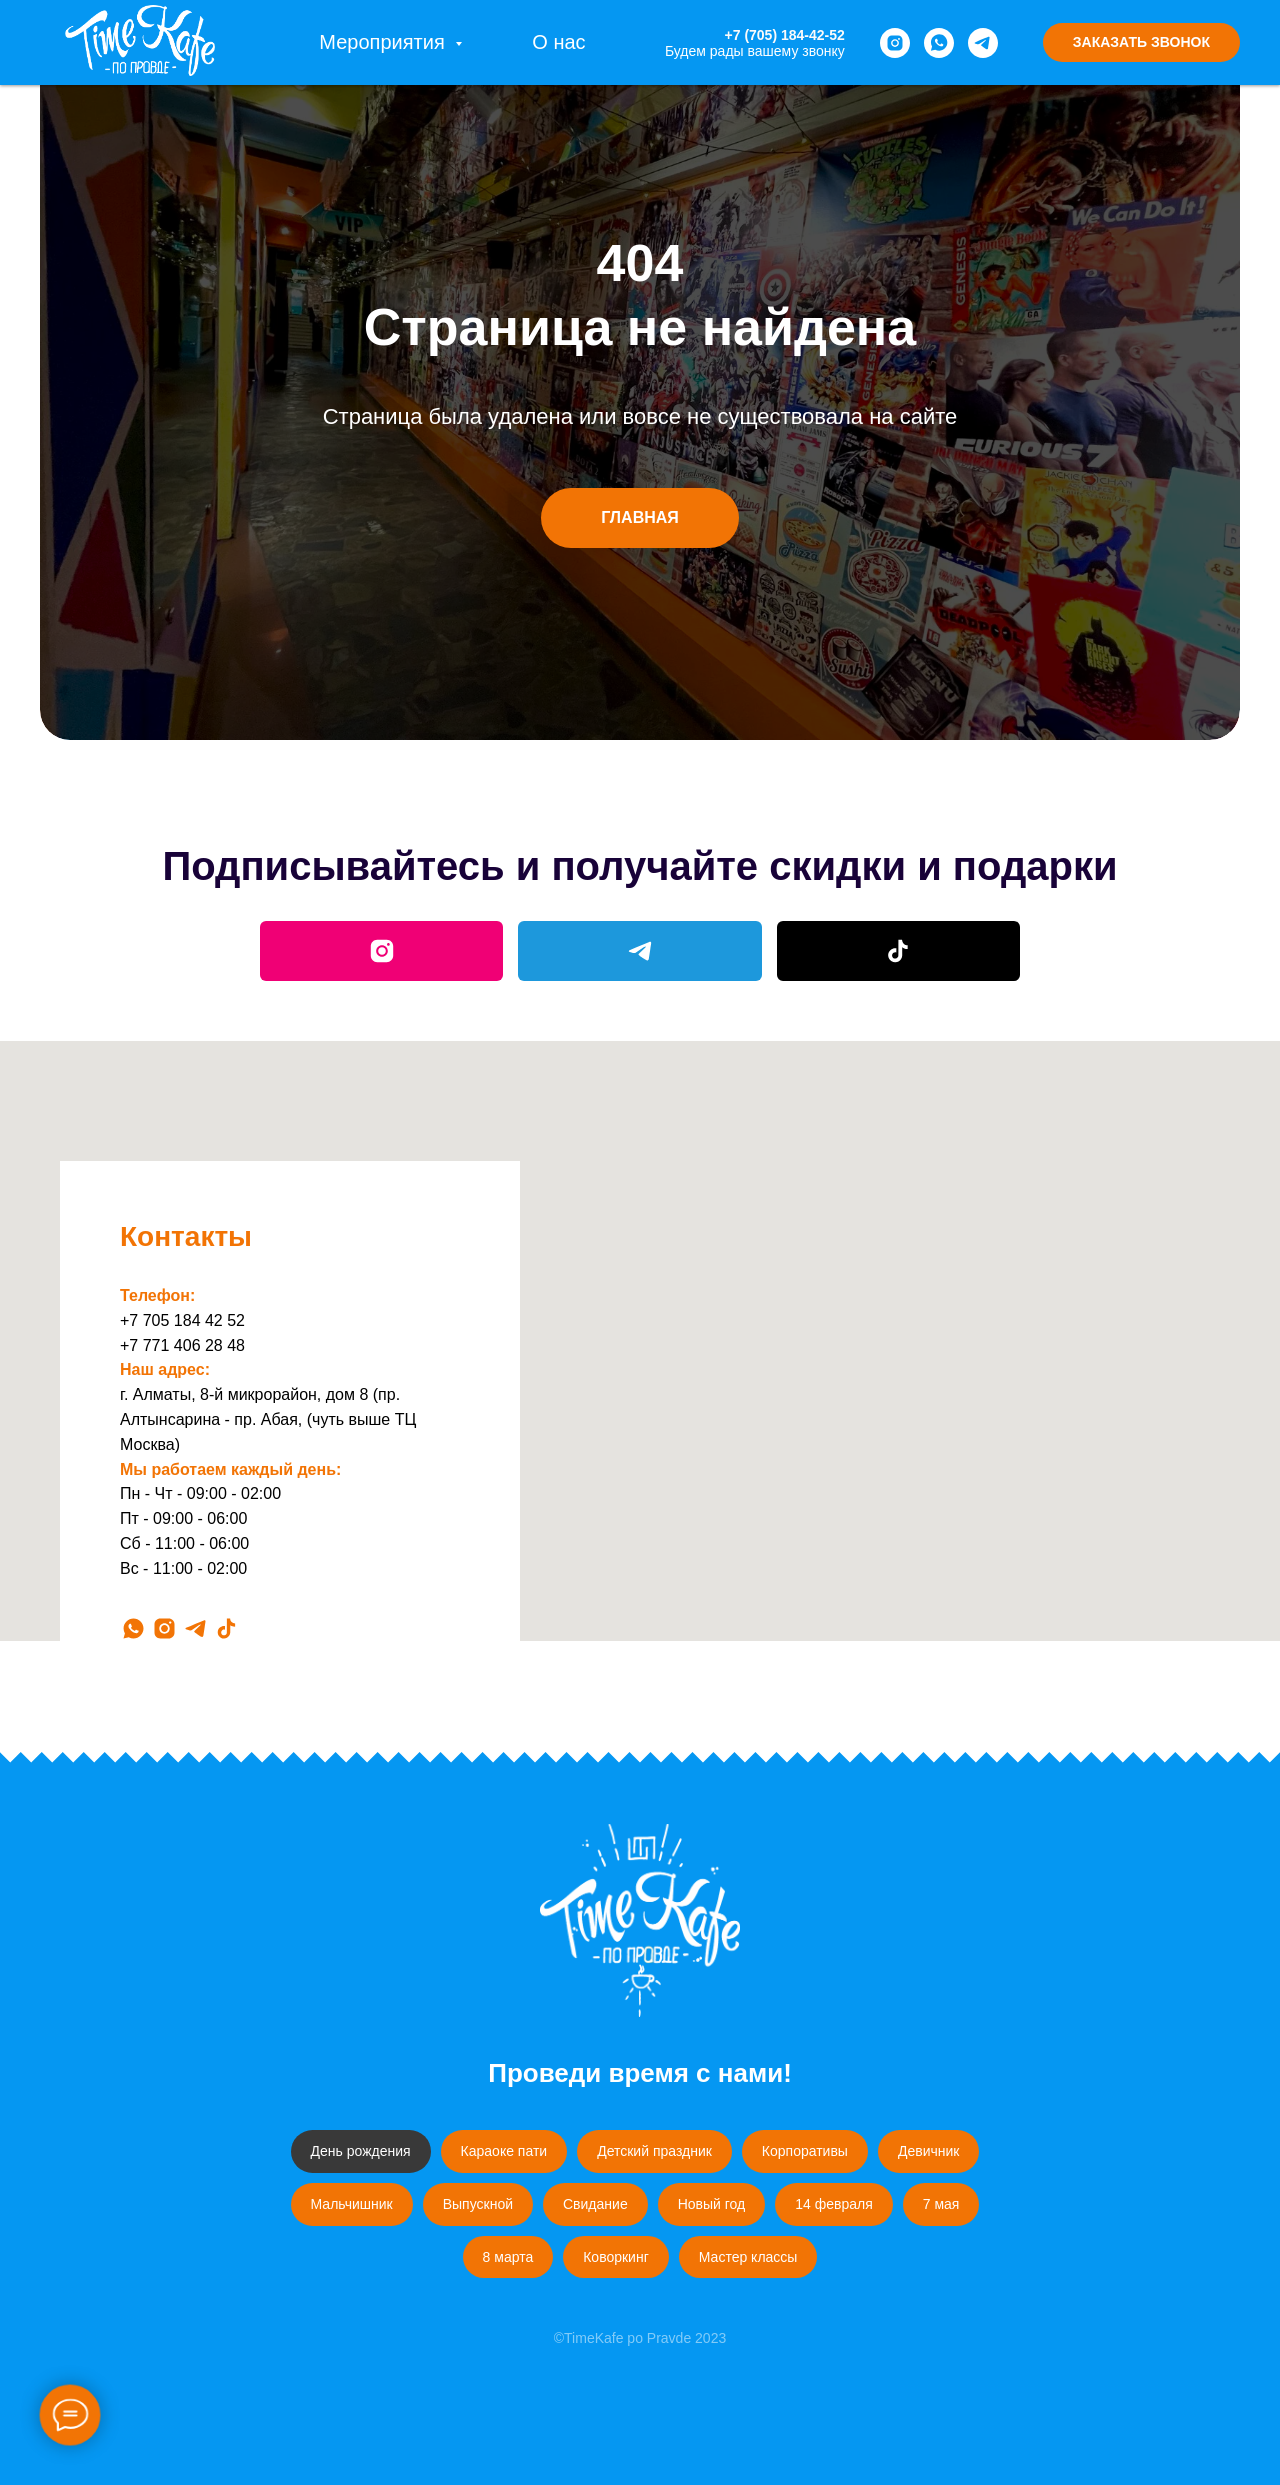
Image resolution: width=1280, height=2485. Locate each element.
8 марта (508, 2257)
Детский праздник (654, 2151)
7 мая (941, 2204)
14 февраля (834, 2204)
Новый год (712, 2204)
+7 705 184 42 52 (182, 1320)
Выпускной (478, 2204)
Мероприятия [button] (384, 42)
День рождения (361, 2151)
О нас (558, 42)
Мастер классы (748, 2257)
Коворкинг (616, 2257)
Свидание (595, 2204)
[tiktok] (226, 1628)
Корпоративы (805, 2151)
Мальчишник (352, 2204)
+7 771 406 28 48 (182, 1345)
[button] (1141, 43)
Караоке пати (504, 2151)
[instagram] (895, 43)
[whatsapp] (939, 43)
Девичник (929, 2151)
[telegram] (983, 43)
